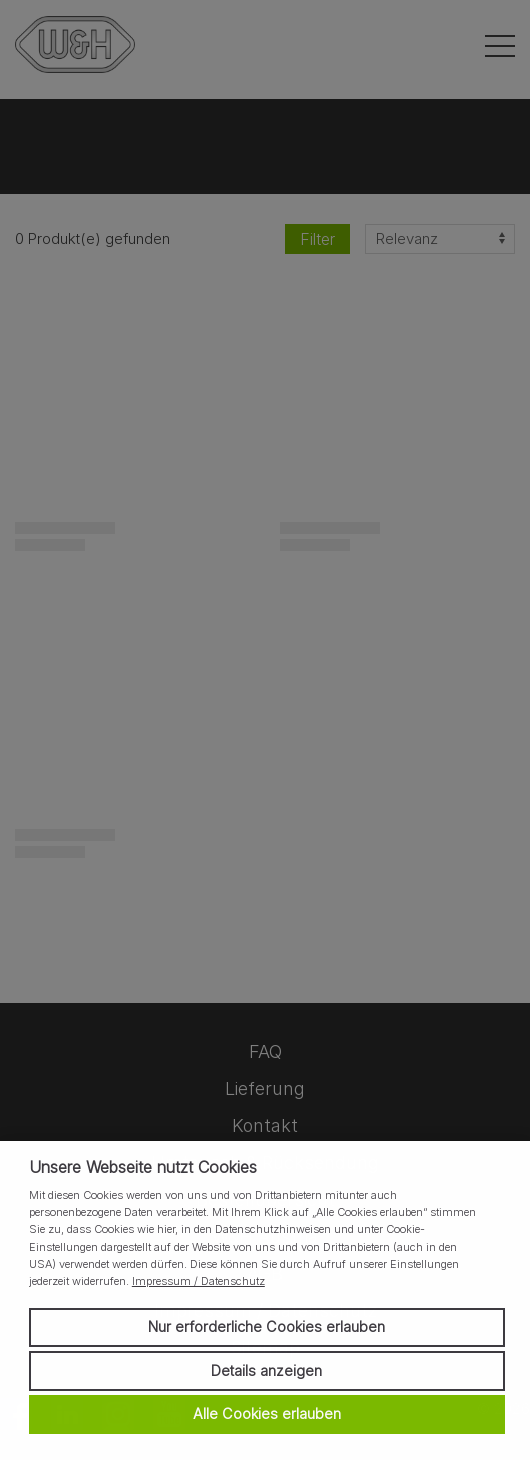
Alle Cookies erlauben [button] (267, 1413)
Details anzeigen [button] (266, 1370)
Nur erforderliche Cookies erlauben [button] (266, 1326)
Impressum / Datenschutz (198, 1281)
